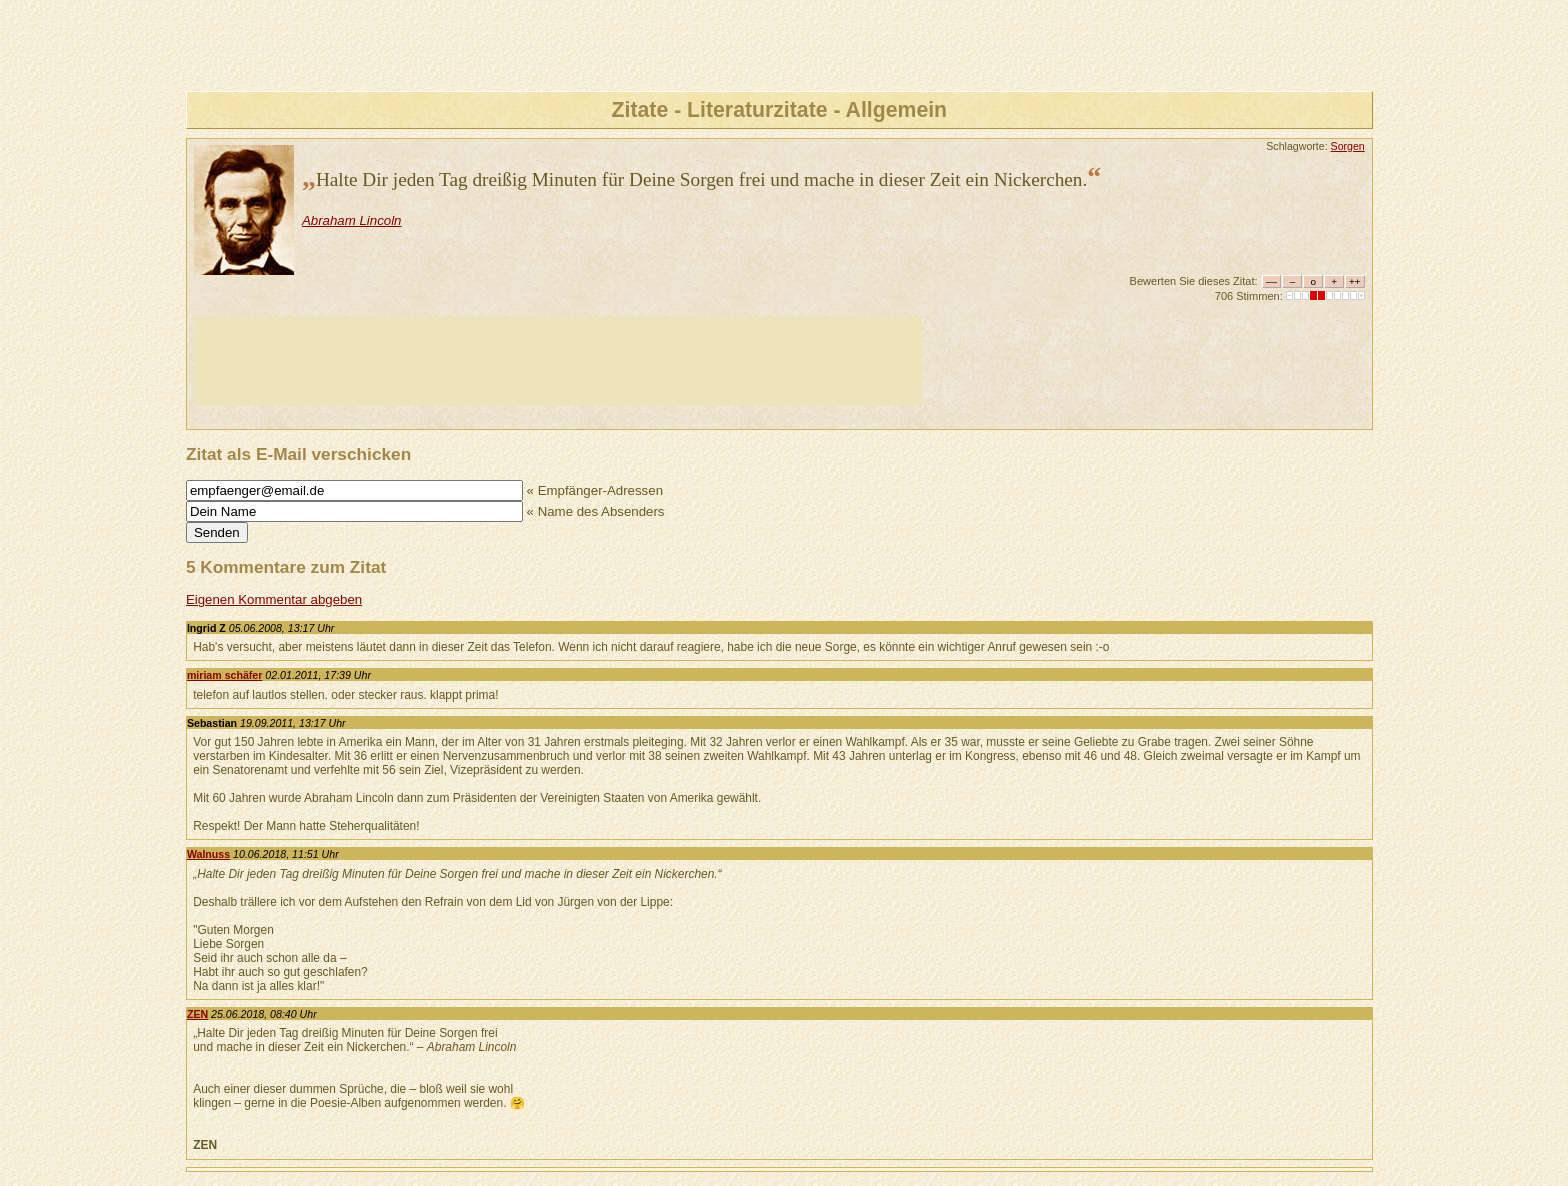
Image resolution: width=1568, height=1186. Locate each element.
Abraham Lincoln (352, 220)
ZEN (197, 1014)
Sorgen (1348, 146)
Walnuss (208, 854)
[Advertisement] (558, 361)
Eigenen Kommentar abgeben (274, 599)
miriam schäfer (224, 675)
